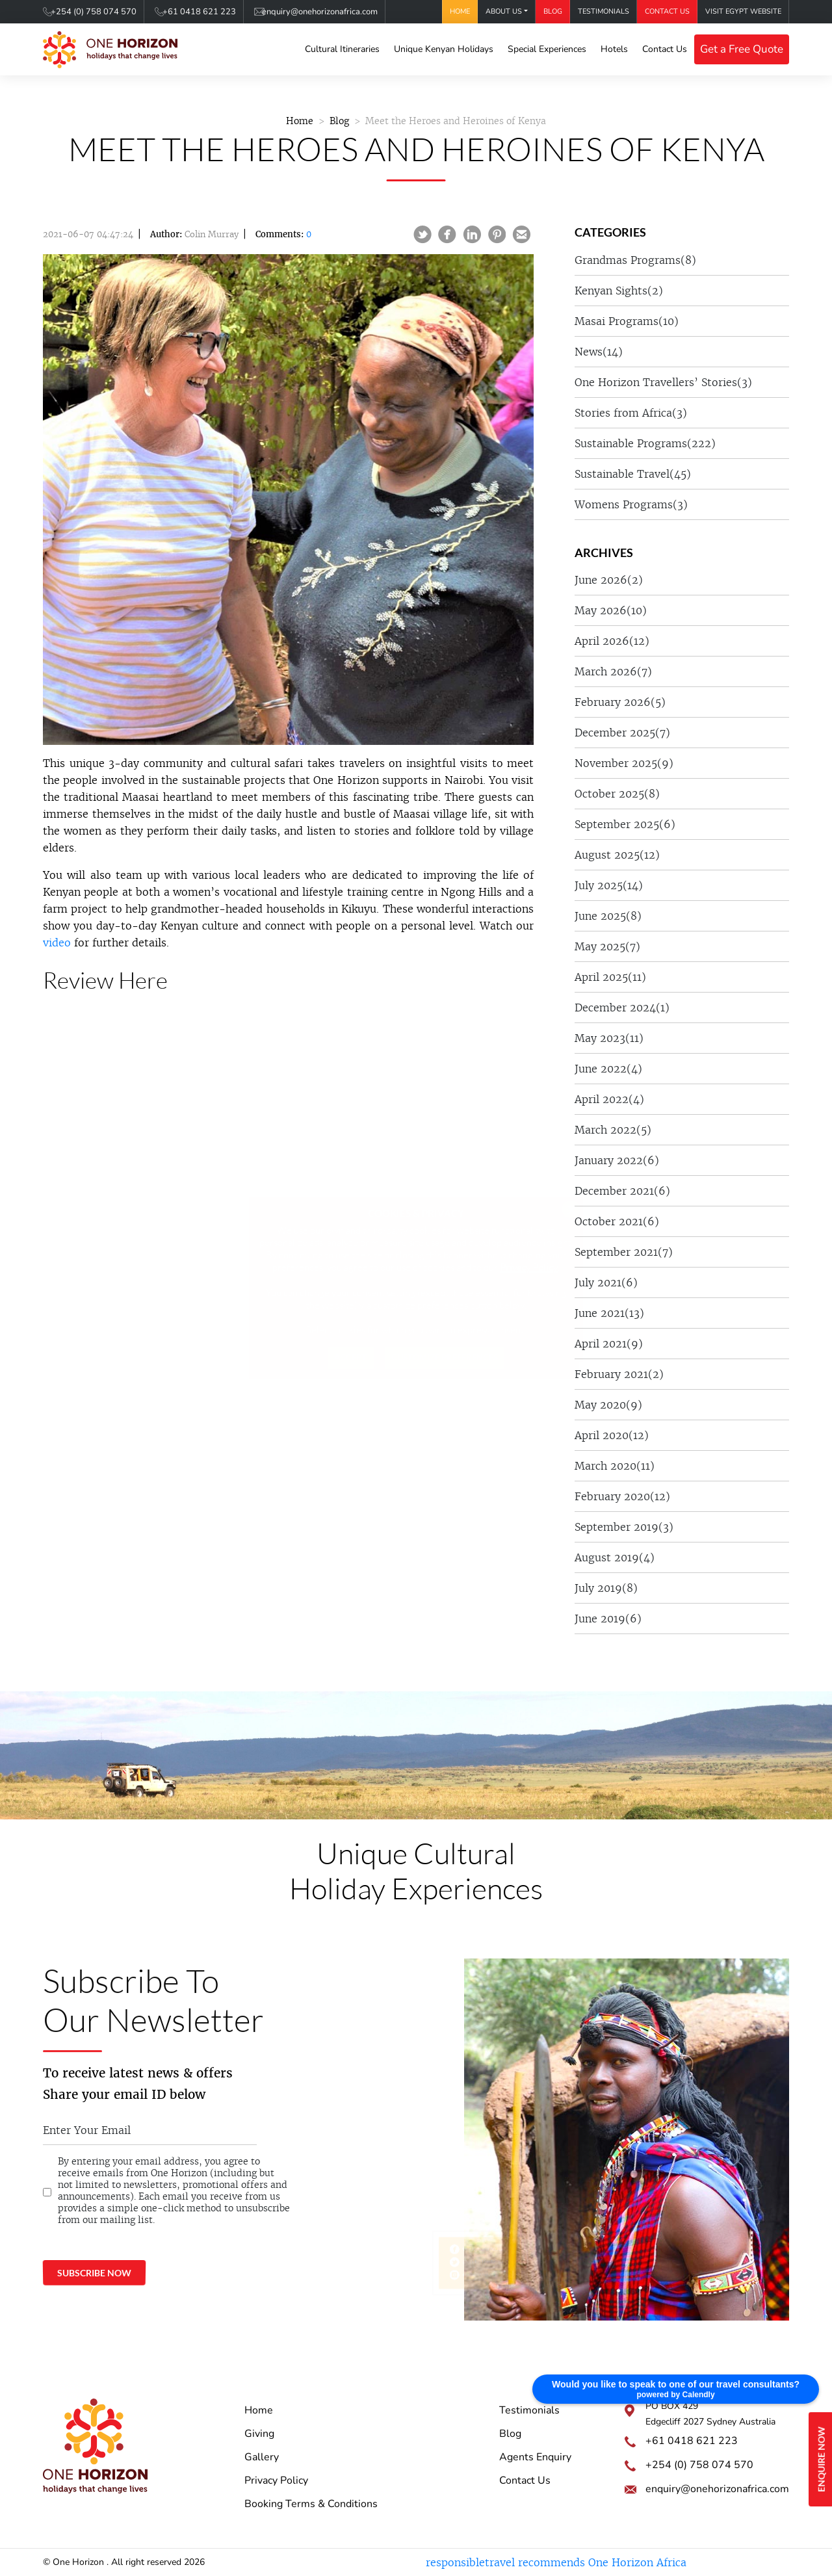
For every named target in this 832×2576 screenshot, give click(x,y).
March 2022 (613, 1130)
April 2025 (610, 977)
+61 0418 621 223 (199, 12)
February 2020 (622, 1496)
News (599, 352)
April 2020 (612, 1435)
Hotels (614, 49)
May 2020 (608, 1405)
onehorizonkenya (471, 2281)
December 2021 (622, 1191)
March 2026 (613, 671)
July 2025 (609, 885)
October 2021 (617, 1221)
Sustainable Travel (633, 474)
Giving (259, 2433)
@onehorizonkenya (475, 2261)
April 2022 (609, 1099)
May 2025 (607, 946)
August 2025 (617, 855)
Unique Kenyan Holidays (443, 49)
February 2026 (620, 702)
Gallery (261, 2457)
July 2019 (606, 1588)
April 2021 (609, 1343)
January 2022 (617, 1160)
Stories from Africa (631, 413)
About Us (504, 11)
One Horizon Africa (474, 2242)
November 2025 (624, 763)
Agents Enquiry (535, 2457)
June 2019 (608, 1618)
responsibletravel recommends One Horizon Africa (556, 2562)
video (57, 942)
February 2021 (619, 1374)
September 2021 (624, 1252)
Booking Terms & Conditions (311, 2504)
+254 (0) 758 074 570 (93, 12)
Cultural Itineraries (342, 49)
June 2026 (609, 580)
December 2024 (622, 1007)
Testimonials (603, 11)
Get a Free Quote (741, 49)
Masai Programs (627, 321)
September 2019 (624, 1527)
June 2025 (608, 916)
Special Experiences (547, 49)
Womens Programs (631, 504)
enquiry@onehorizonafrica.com (320, 12)
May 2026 (611, 610)
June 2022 (608, 1068)
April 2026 (612, 641)
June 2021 (609, 1313)
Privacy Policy (276, 2480)
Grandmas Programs (635, 260)
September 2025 (625, 824)
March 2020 (615, 1466)
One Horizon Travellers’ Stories (663, 382)
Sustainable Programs (645, 443)
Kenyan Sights (619, 290)
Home (460, 11)
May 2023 (609, 1038)
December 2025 (622, 732)
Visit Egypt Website (743, 11)
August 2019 (615, 1557)
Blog (552, 11)
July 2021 (606, 1282)
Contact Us (667, 11)
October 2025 (617, 794)
